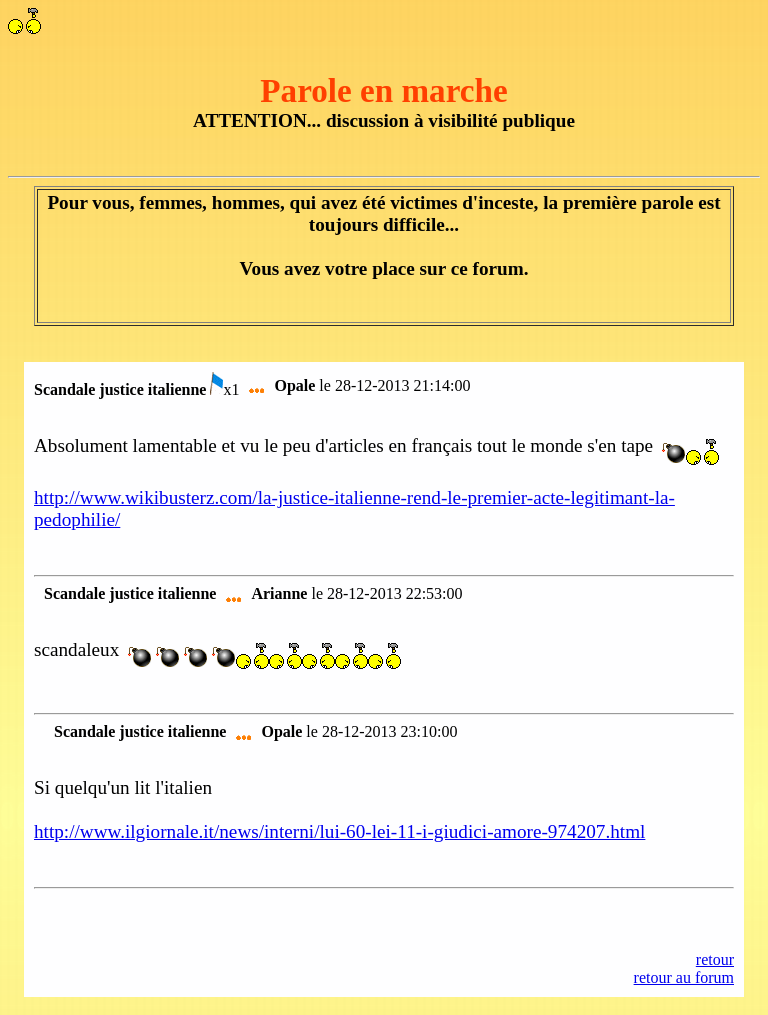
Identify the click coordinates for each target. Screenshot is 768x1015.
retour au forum (684, 977)
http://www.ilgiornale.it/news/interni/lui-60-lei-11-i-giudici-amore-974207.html (339, 831)
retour (715, 959)
